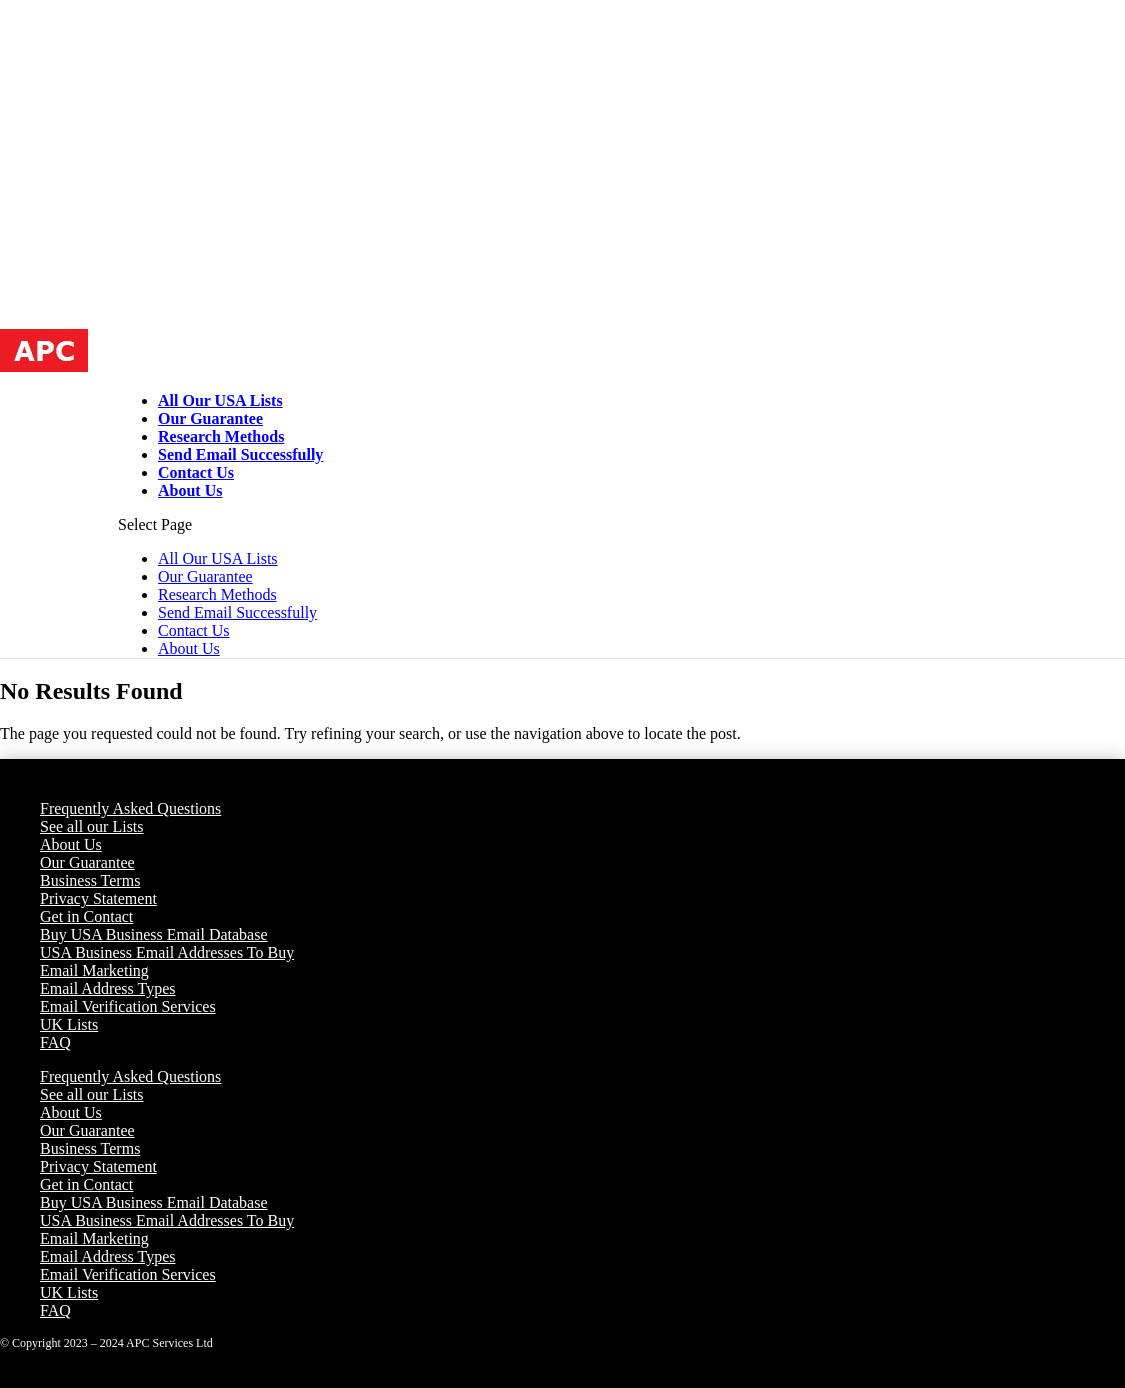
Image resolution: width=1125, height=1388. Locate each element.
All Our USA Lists (220, 400)
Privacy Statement (98, 898)
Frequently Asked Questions (130, 808)
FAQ (55, 1042)
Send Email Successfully (240, 454)
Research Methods (221, 436)
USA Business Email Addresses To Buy (167, 952)
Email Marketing (94, 970)
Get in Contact (86, 916)
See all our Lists (92, 826)
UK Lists (69, 1024)
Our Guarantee (210, 418)
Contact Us (196, 472)
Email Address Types (107, 988)
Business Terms (90, 880)
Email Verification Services (128, 1006)
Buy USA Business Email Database (154, 934)
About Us (190, 490)
